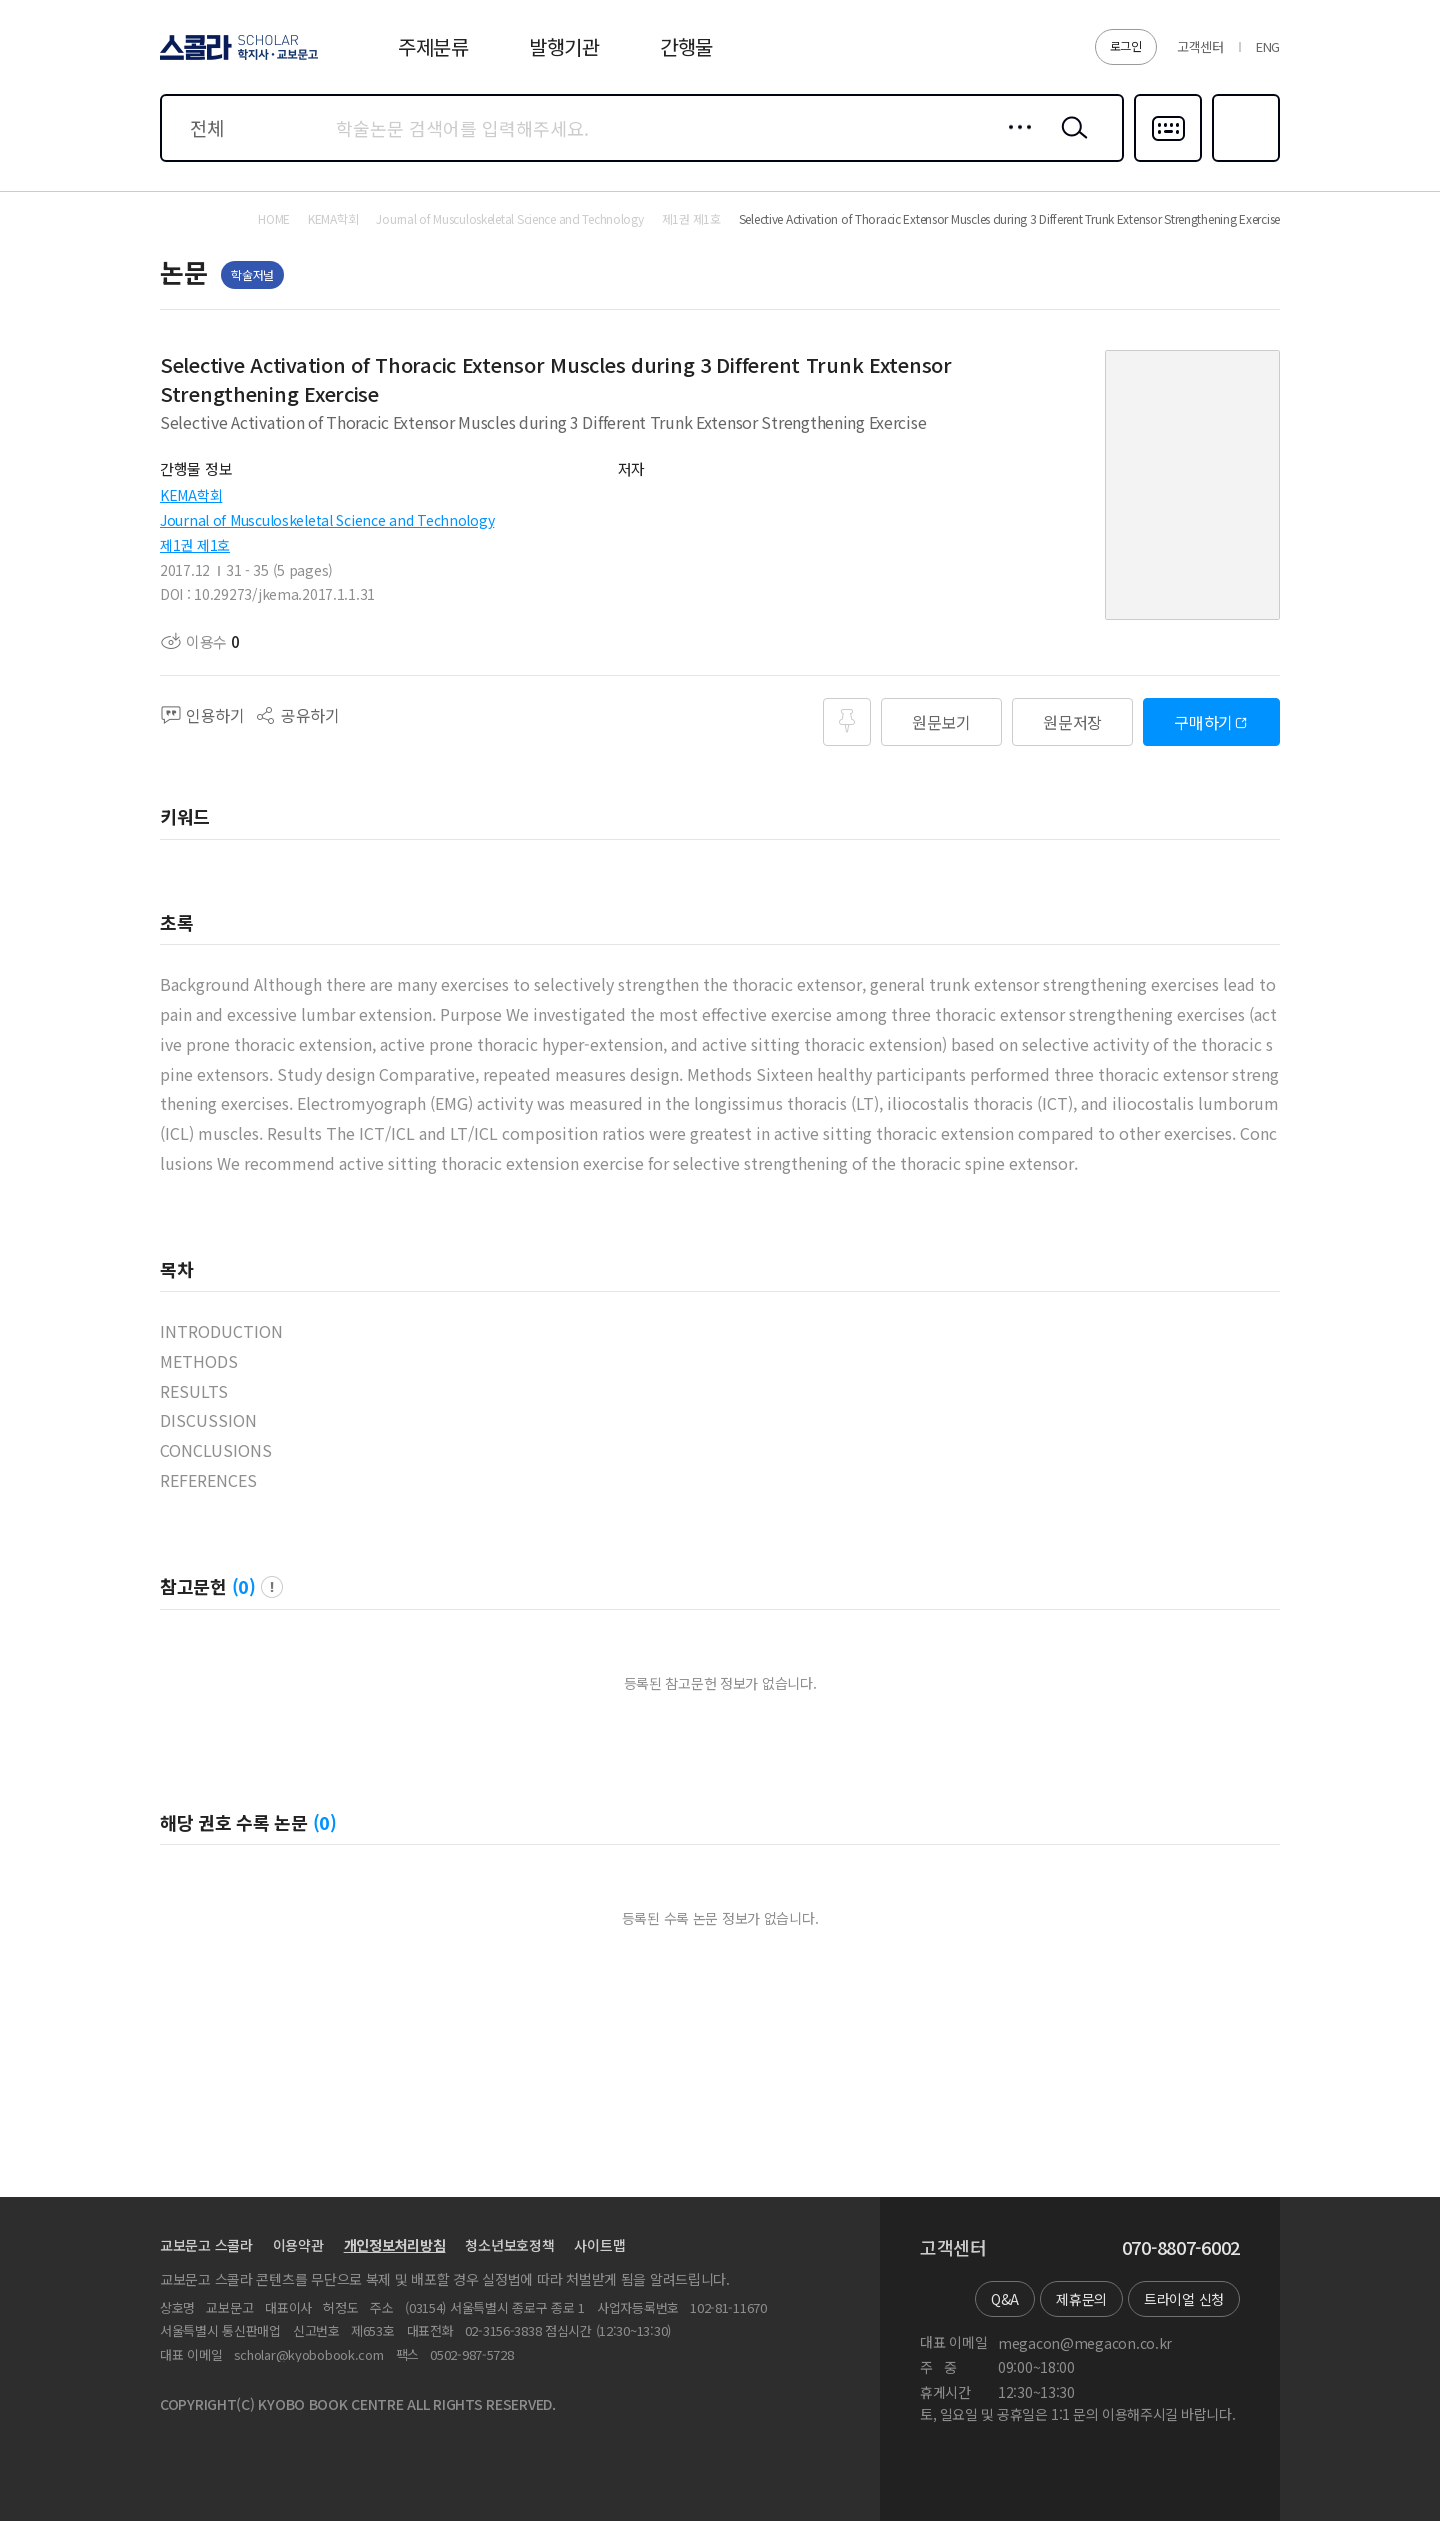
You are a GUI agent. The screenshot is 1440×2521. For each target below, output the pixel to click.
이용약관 (298, 2245)
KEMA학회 (191, 495)
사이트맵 (599, 2245)
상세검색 (1014, 143)
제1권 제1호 (195, 545)
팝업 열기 (272, 1587)
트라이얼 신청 (1184, 2299)
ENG (1268, 46)
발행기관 (564, 46)
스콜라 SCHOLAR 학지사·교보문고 (236, 59)
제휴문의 (1081, 2299)
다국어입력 (1168, 160)
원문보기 (941, 722)
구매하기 (1203, 722)
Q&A (1005, 2299)
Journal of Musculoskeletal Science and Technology (327, 520)
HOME (274, 219)
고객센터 (1200, 46)
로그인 (1126, 45)
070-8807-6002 (1181, 2248)
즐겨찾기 (1243, 160)
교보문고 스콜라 (206, 2245)
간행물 (686, 46)
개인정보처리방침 (395, 2245)
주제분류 (433, 46)
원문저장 (1072, 722)
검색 (1070, 143)
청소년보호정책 (509, 2245)
